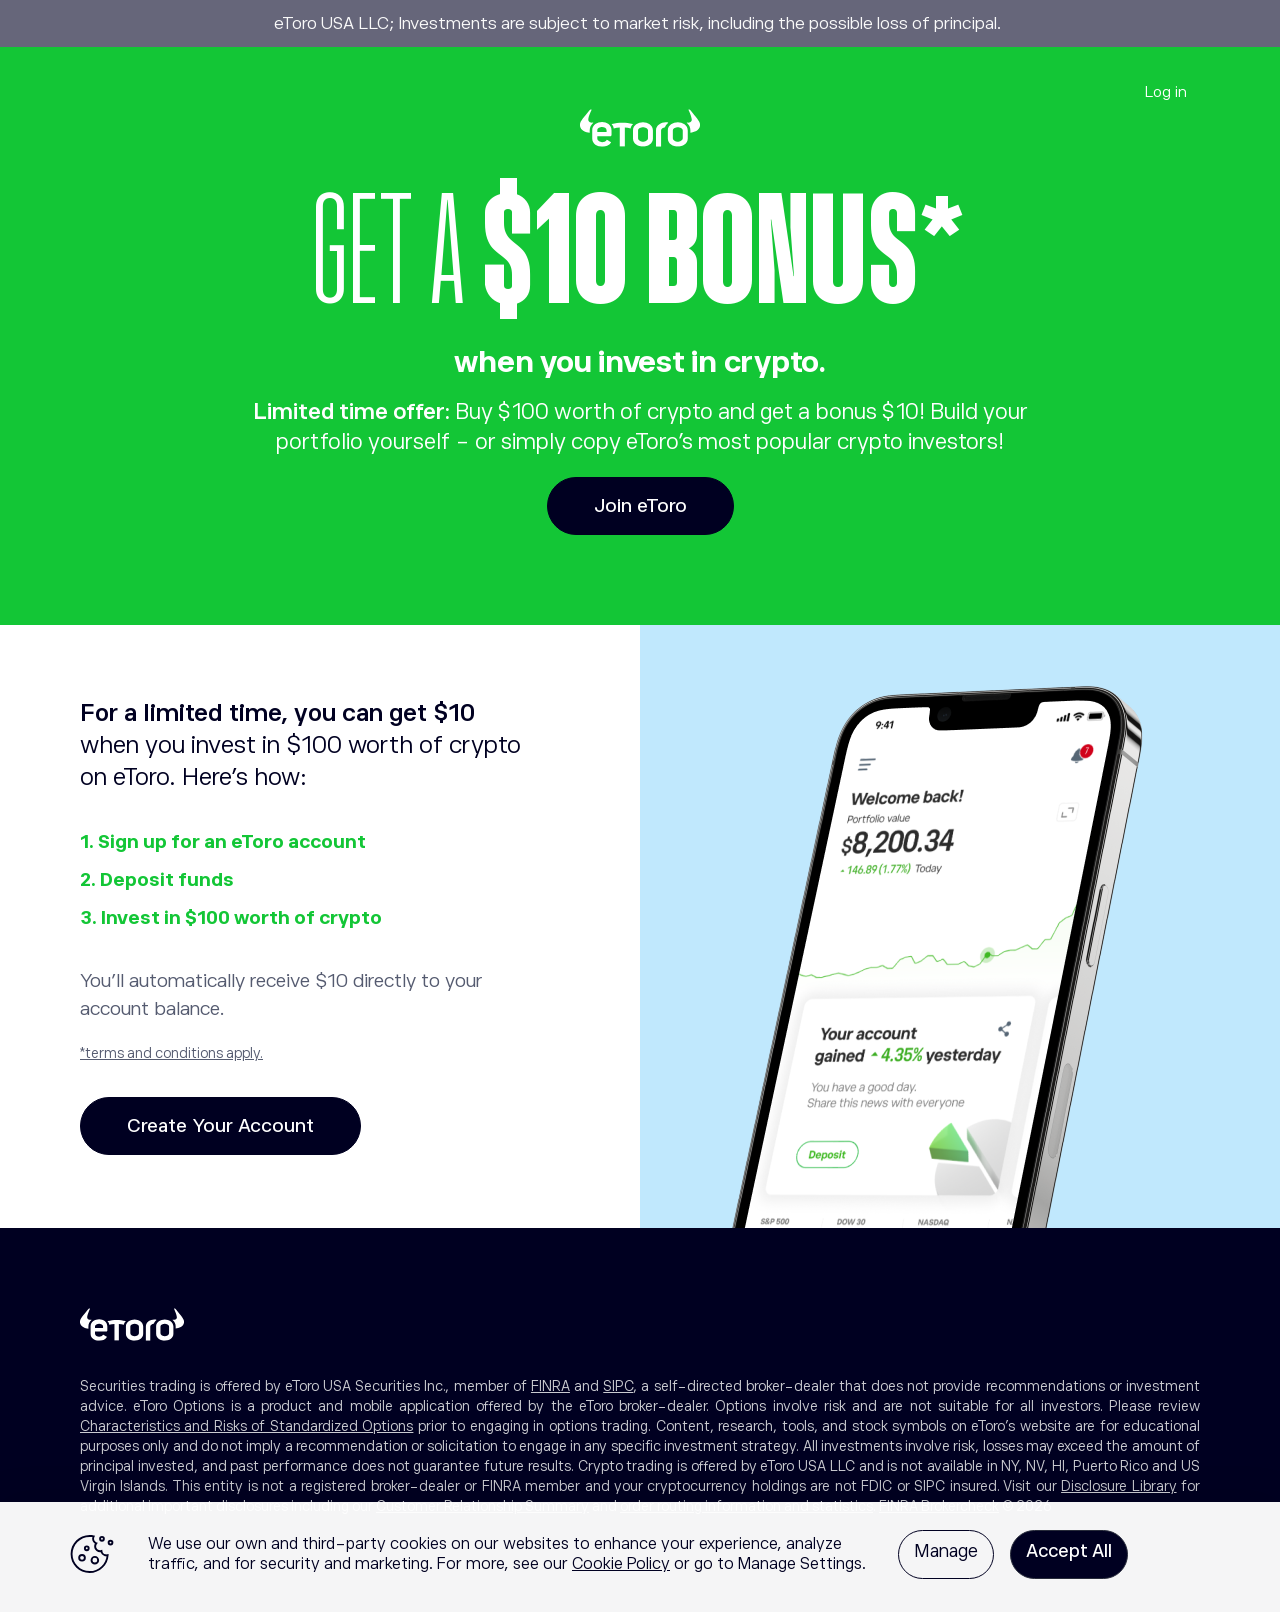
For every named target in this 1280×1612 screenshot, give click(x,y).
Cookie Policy (621, 1564)
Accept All (1069, 1551)
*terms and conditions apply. (171, 1053)
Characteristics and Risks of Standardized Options (246, 1426)
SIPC (618, 1386)
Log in (1166, 91)
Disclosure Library (1118, 1486)
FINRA (550, 1386)
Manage (946, 1551)
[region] (640, 1557)
